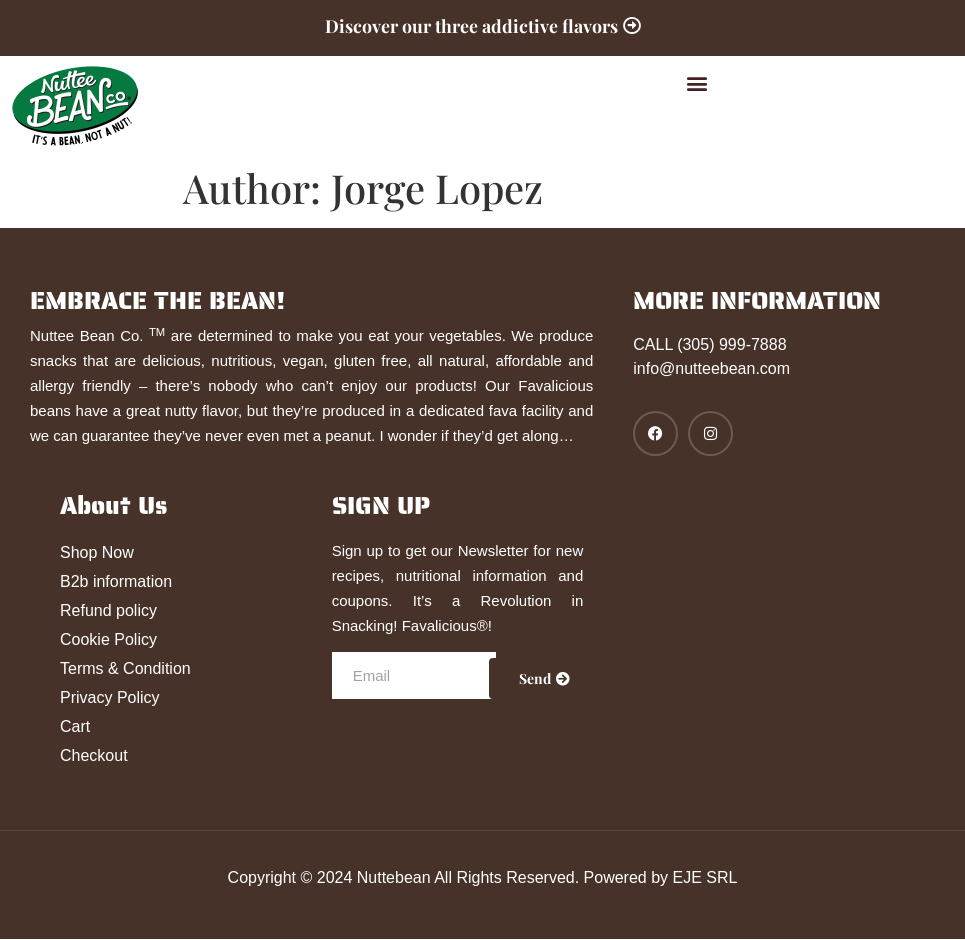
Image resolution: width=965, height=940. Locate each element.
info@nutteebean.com (711, 369)
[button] (697, 83)
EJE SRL (705, 877)
